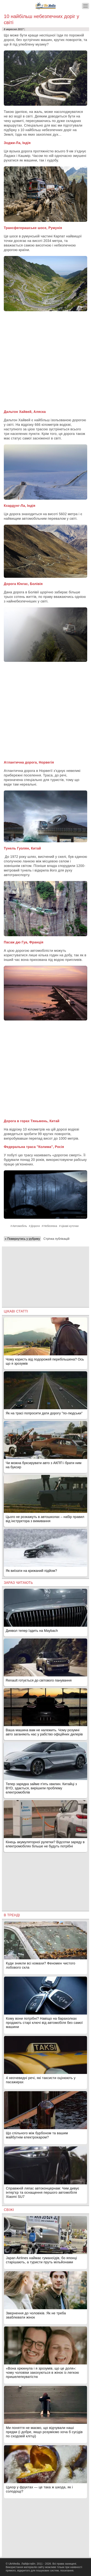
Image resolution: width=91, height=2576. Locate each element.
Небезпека (50, 1225)
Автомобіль (19, 1225)
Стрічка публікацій (56, 1238)
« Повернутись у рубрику (22, 1238)
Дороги (35, 1225)
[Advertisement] (45, 360)
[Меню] (85, 6)
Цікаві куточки (70, 1225)
